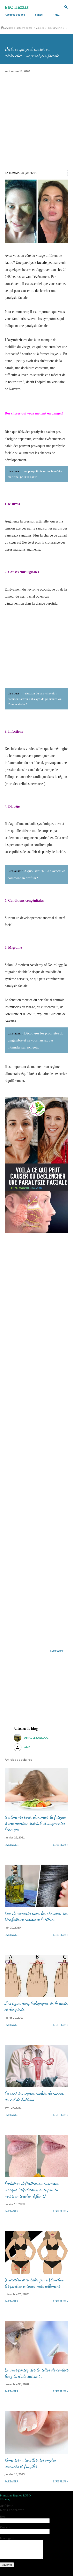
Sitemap (5, 2499)
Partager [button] (57, 1651)
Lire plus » (60, 1844)
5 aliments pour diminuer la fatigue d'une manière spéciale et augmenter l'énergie (35, 1823)
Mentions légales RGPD (15, 2495)
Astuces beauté (15, 14)
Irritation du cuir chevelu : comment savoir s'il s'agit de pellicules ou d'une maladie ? (35, 699)
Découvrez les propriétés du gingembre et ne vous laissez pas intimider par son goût (35, 1040)
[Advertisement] (36, 122)
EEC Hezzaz (16, 7)
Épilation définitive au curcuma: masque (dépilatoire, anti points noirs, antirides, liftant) (32, 2190)
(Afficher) (31, 173)
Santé (39, 14)
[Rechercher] (66, 7)
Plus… (56, 14)
